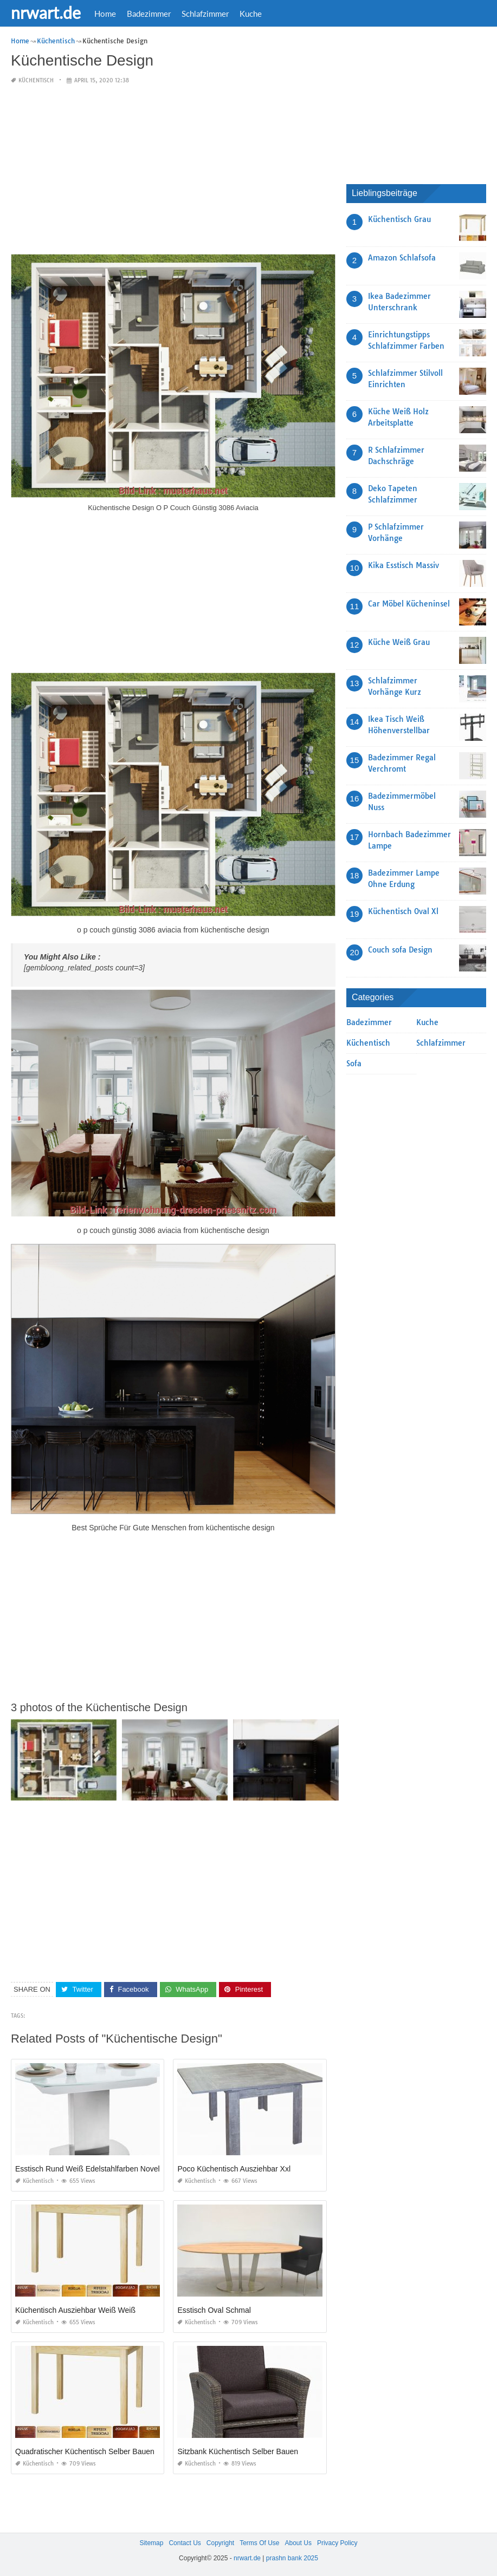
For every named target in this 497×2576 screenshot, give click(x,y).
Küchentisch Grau (399, 219)
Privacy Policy (337, 2543)
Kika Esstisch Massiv (403, 565)
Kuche (251, 13)
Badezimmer (149, 13)
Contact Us (185, 2543)
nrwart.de (46, 12)
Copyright (220, 2543)
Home (105, 13)
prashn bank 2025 (292, 2557)
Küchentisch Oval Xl (403, 911)
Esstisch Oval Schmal (213, 2310)
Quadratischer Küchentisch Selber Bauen (84, 2451)
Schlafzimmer (205, 13)
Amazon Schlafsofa (402, 258)
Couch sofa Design (400, 950)
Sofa (354, 1063)
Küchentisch (36, 80)
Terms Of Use (259, 2543)
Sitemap (151, 2543)
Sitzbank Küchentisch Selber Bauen (237, 2451)
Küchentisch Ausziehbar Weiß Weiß (75, 2310)
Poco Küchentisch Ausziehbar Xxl (234, 2168)
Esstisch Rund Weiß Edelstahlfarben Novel (87, 2168)
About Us (298, 2543)
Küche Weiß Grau (399, 642)
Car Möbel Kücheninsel (409, 604)
